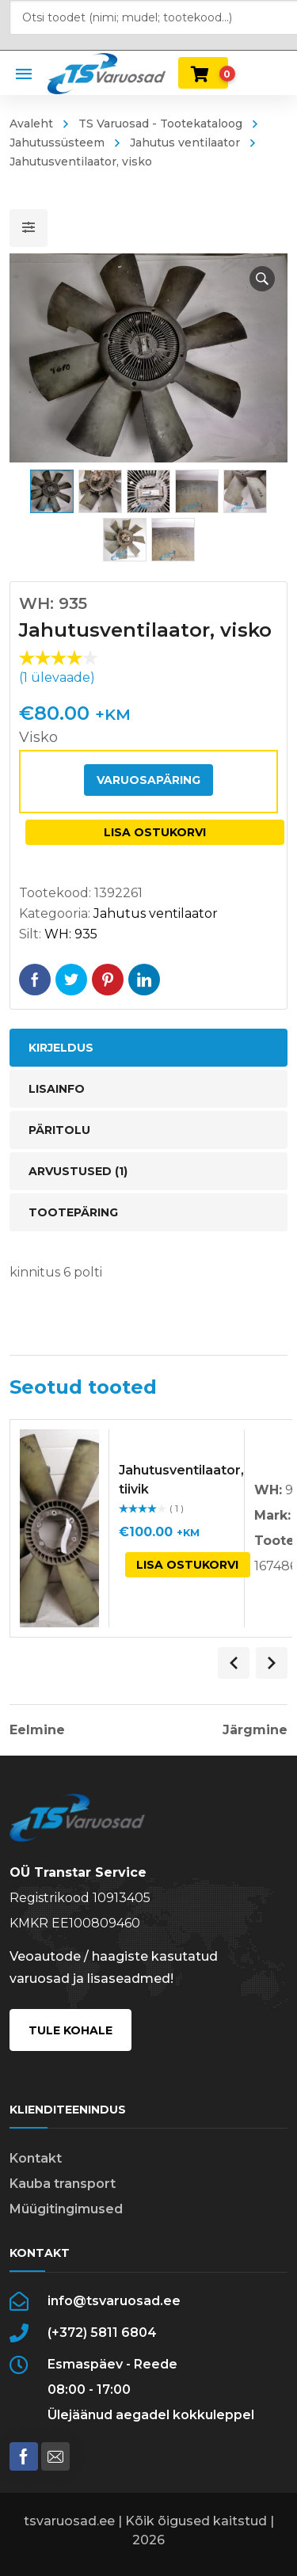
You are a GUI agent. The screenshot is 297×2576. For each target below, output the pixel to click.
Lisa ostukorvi (155, 832)
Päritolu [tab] (59, 1130)
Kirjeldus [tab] (61, 1048)
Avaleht (31, 123)
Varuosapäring (148, 780)
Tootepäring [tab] (73, 1212)
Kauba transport (63, 2183)
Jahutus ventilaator (185, 142)
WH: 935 (70, 934)
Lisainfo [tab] (57, 1089)
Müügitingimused (66, 2208)
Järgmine (255, 1730)
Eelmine (37, 1730)
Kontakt (36, 2158)
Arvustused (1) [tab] (78, 1171)
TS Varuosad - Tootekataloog (160, 123)
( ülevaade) (57, 677)
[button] (262, 278)
